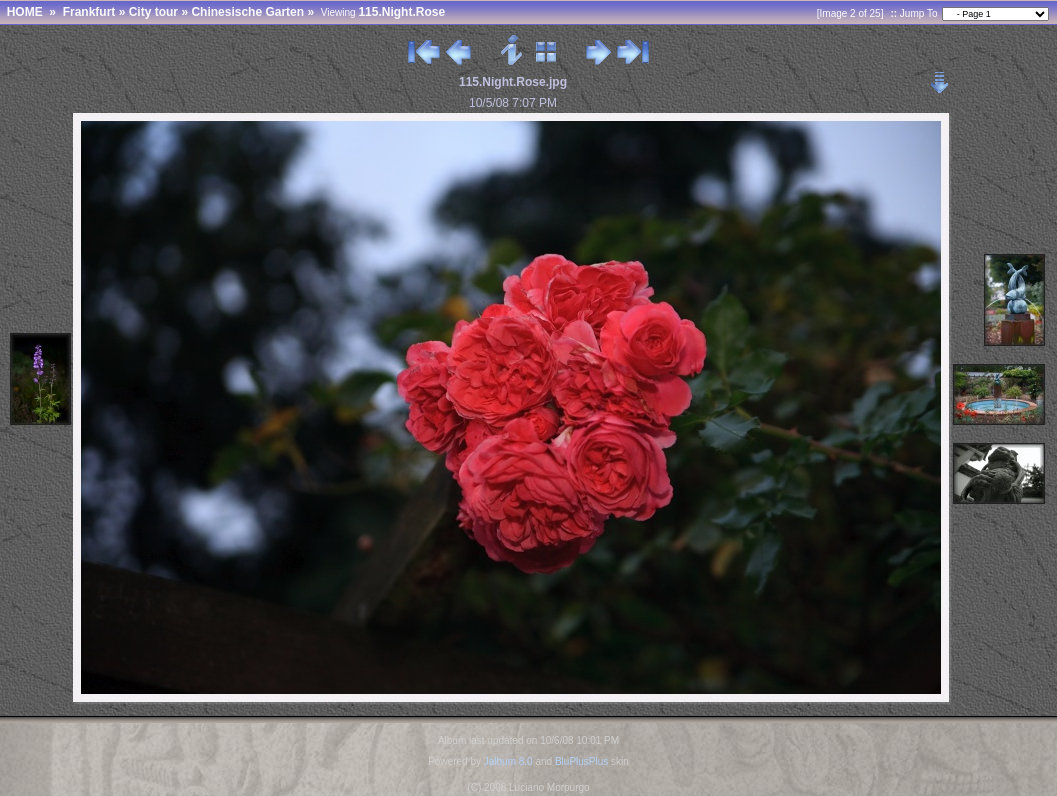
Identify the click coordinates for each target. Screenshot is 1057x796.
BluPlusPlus (581, 761)
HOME (25, 12)
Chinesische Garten (247, 12)
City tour (153, 12)
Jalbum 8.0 (508, 761)
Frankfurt (89, 12)
